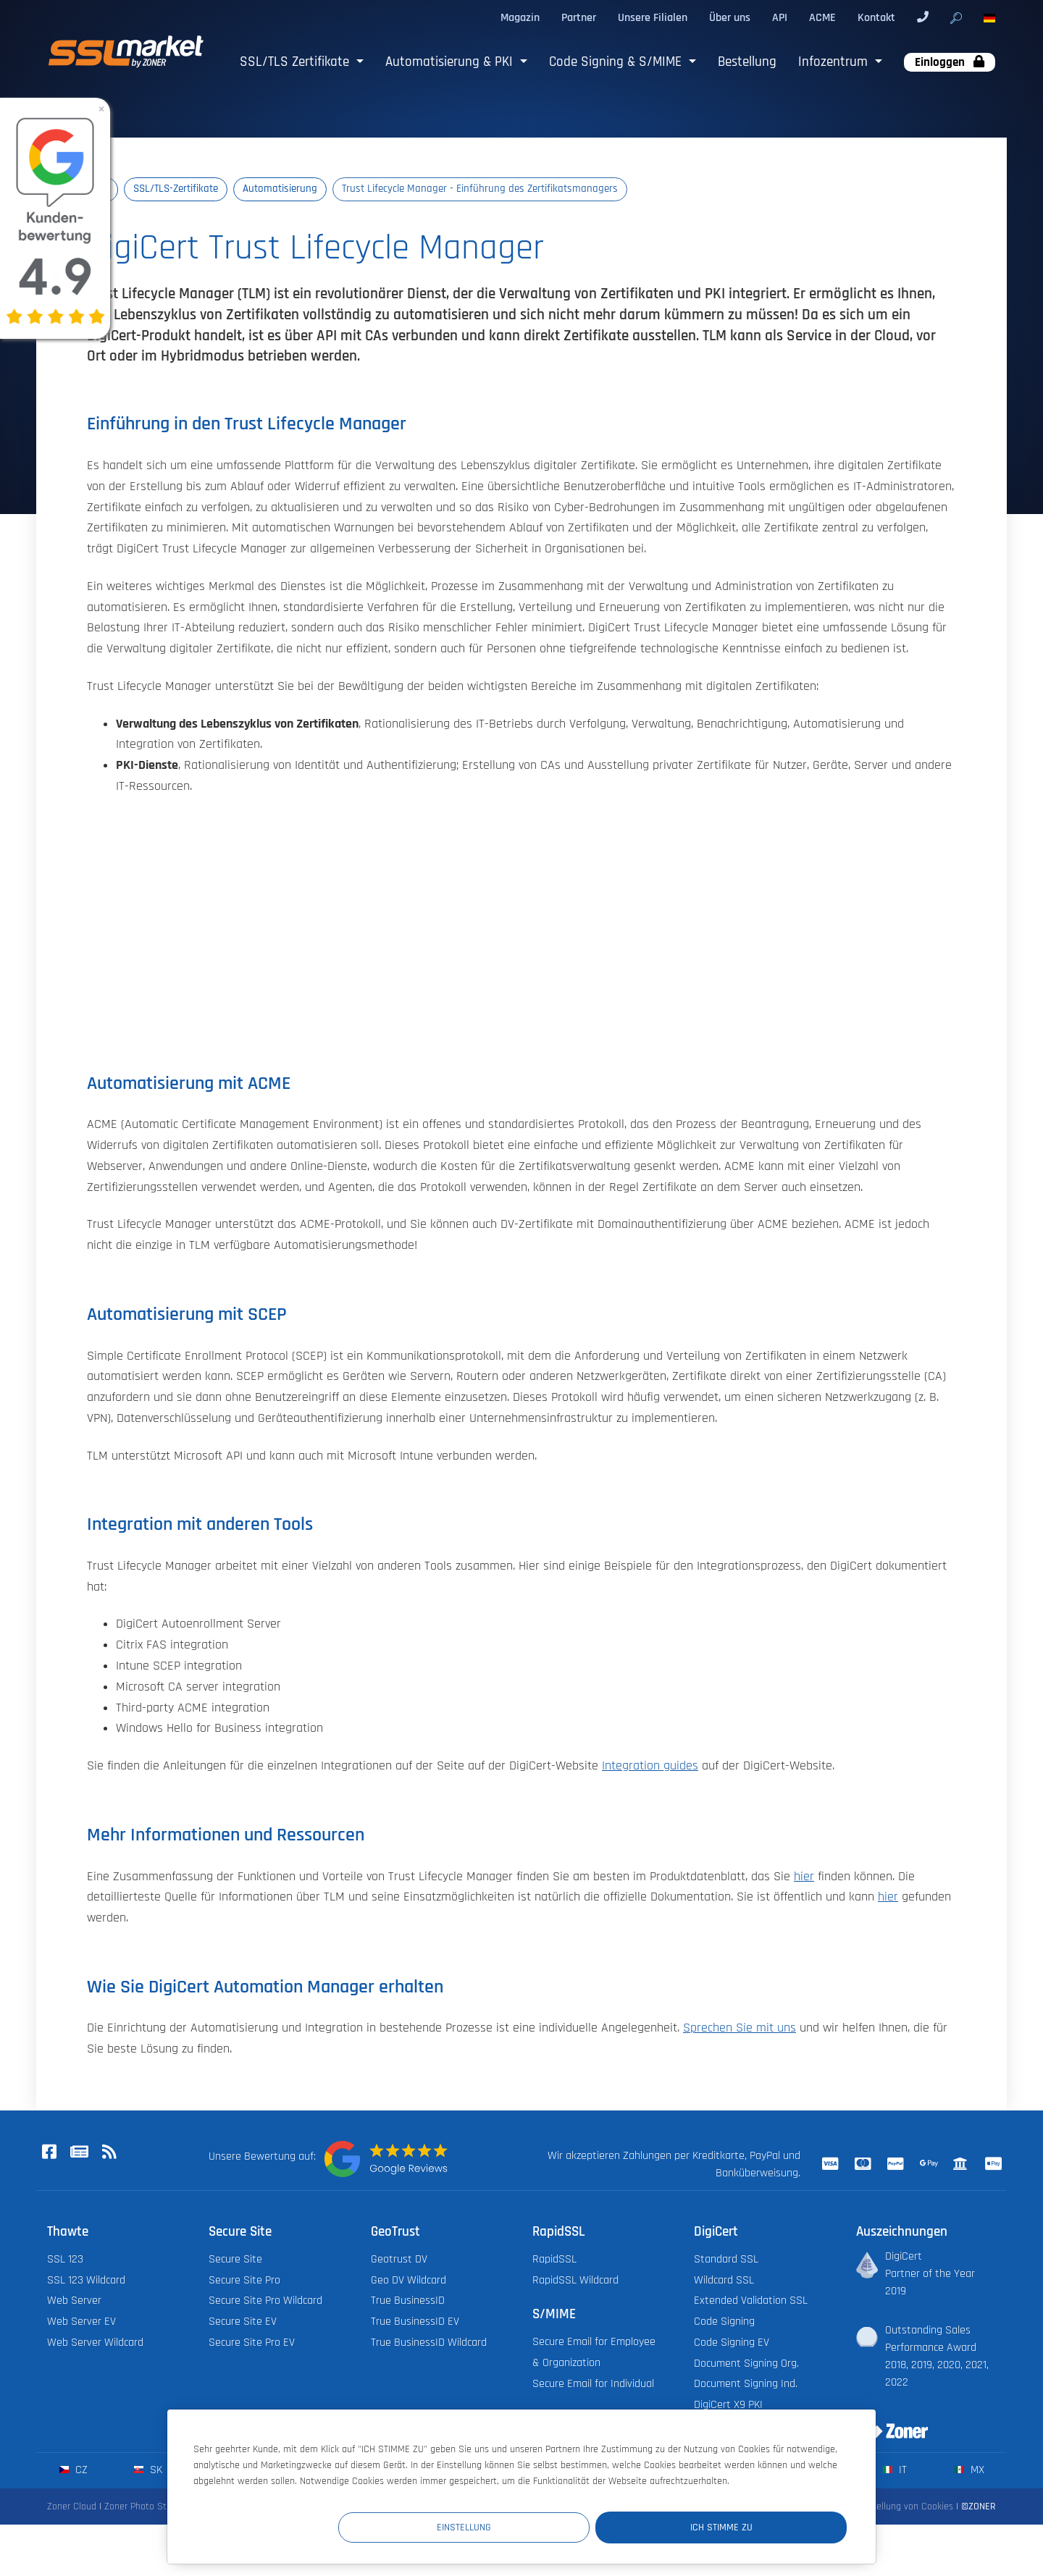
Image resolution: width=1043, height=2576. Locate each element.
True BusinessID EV (415, 2322)
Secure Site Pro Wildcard (265, 2301)
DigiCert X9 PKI (728, 2405)
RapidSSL (554, 2259)
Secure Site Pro (244, 2280)
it (895, 2470)
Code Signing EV (731, 2343)
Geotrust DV (399, 2259)
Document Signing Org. (746, 2363)
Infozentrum (834, 62)
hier (804, 1877)
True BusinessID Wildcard (429, 2343)
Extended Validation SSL (751, 2301)
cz (73, 2470)
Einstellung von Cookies (904, 2507)
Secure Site (235, 2259)
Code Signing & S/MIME (617, 62)
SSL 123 (65, 2259)
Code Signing (724, 2322)
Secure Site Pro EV (252, 2343)
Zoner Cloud (71, 2507)
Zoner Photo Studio (144, 2507)
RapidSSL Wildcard (575, 2280)
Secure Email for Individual (593, 2383)
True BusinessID (408, 2301)
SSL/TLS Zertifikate (296, 62)
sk (148, 2470)
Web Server (74, 2301)
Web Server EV (81, 2322)
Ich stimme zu (760, 2526)
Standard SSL (726, 2259)
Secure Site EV (243, 2322)
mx (969, 2470)
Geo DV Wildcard (408, 2280)
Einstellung (580, 2526)
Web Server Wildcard (95, 2343)
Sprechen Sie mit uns (739, 2029)
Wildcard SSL (724, 2280)
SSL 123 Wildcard (86, 2280)
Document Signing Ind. (745, 2384)
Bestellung (747, 62)
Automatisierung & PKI (450, 62)
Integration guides (650, 1767)
